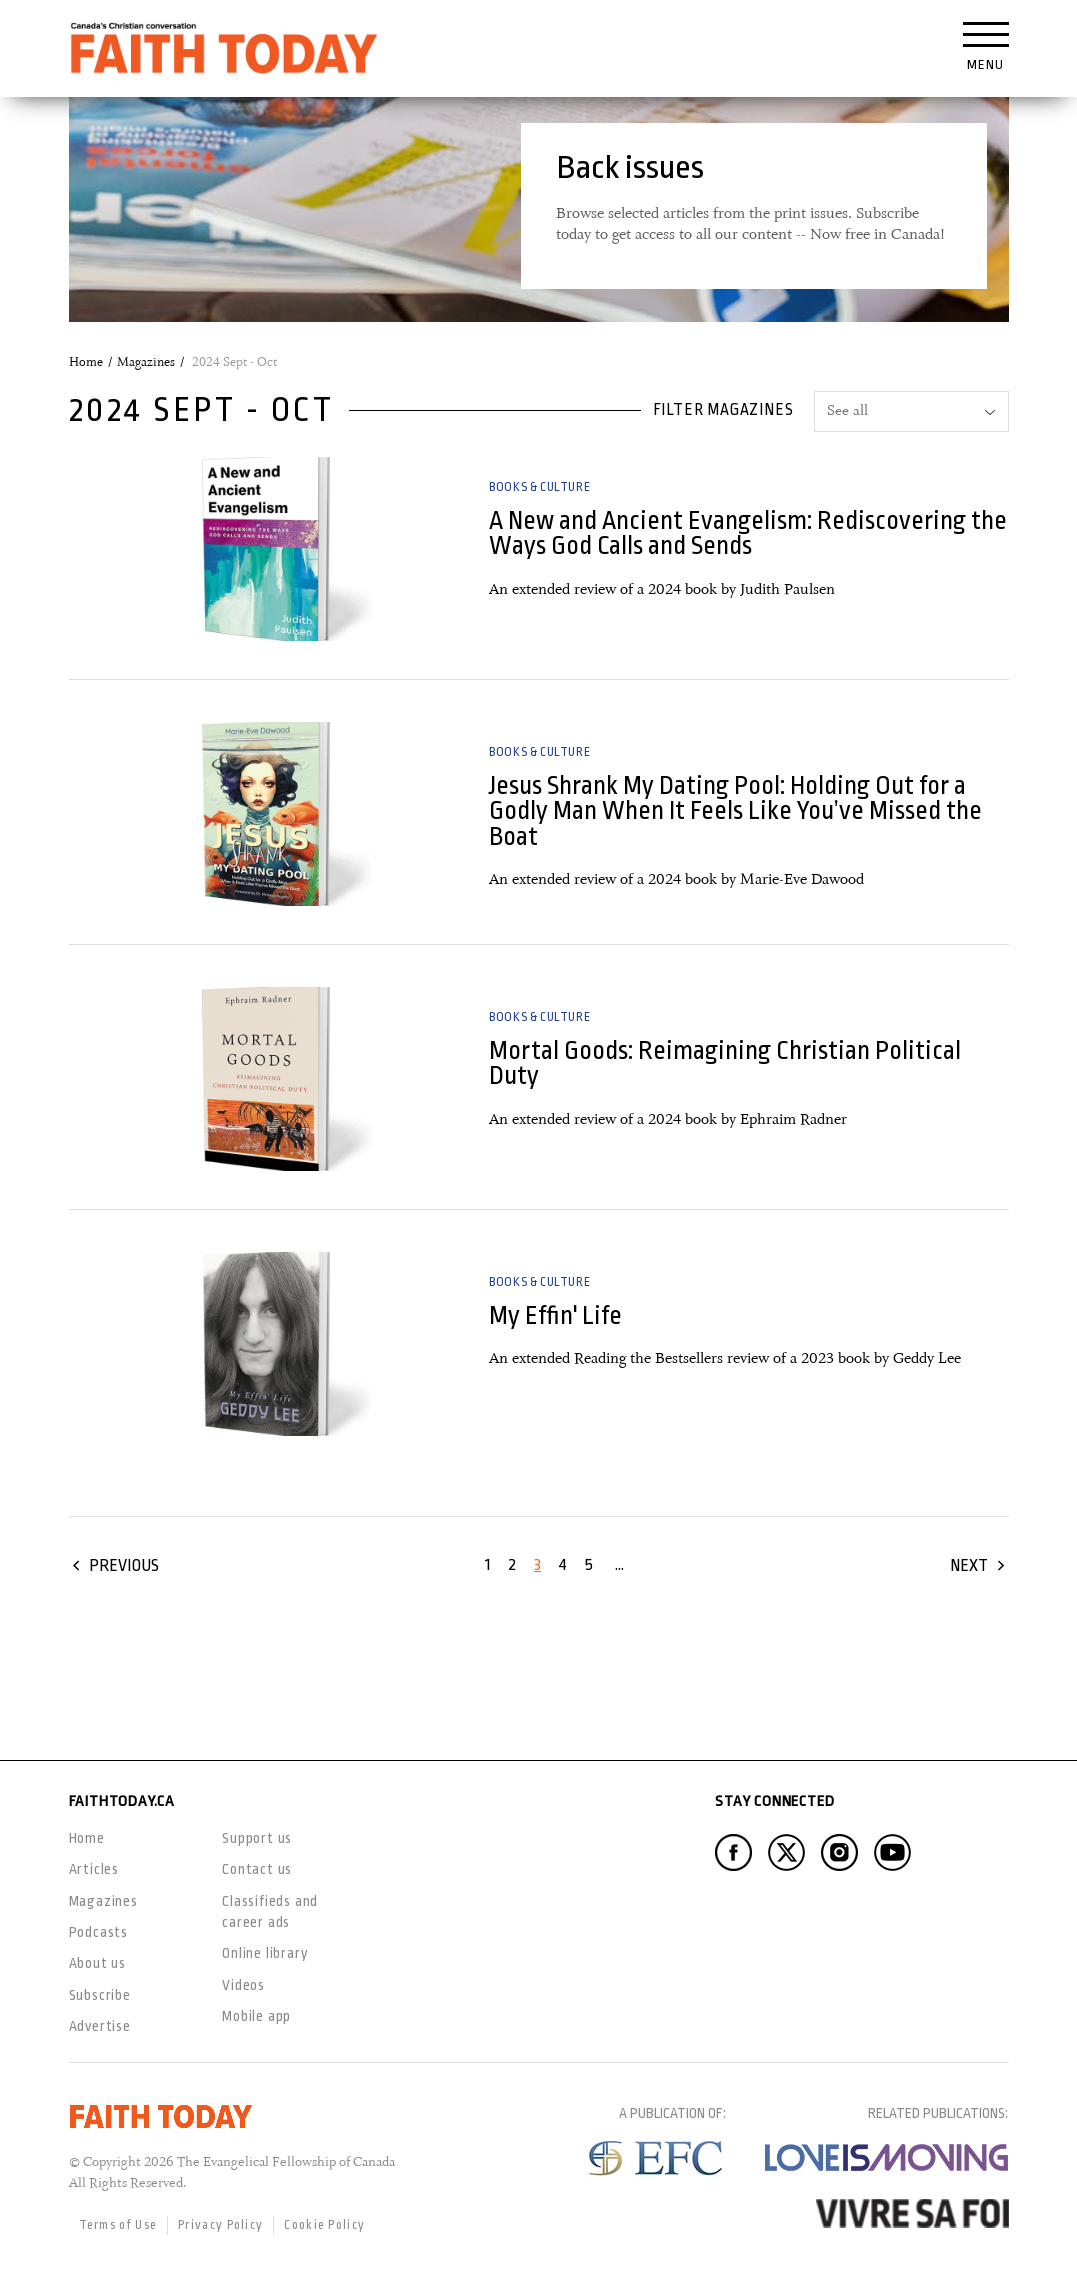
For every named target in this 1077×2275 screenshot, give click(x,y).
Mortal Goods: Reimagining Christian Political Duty (725, 1063)
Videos (243, 1985)
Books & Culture (539, 487)
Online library (265, 1953)
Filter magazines (723, 410)
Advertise (100, 2026)
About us (97, 1963)
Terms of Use (118, 2225)
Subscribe (100, 1995)
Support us (257, 1838)
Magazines (146, 362)
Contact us (257, 1869)
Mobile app (256, 2016)
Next (969, 1565)
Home (86, 362)
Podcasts (98, 1932)
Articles (94, 1869)
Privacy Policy (220, 2225)
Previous (124, 1565)
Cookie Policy (324, 2225)
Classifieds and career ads (270, 1911)
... (619, 1564)
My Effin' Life (555, 1315)
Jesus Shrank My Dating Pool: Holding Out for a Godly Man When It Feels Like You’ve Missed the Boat (735, 811)
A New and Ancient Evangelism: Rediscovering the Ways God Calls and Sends (748, 533)
